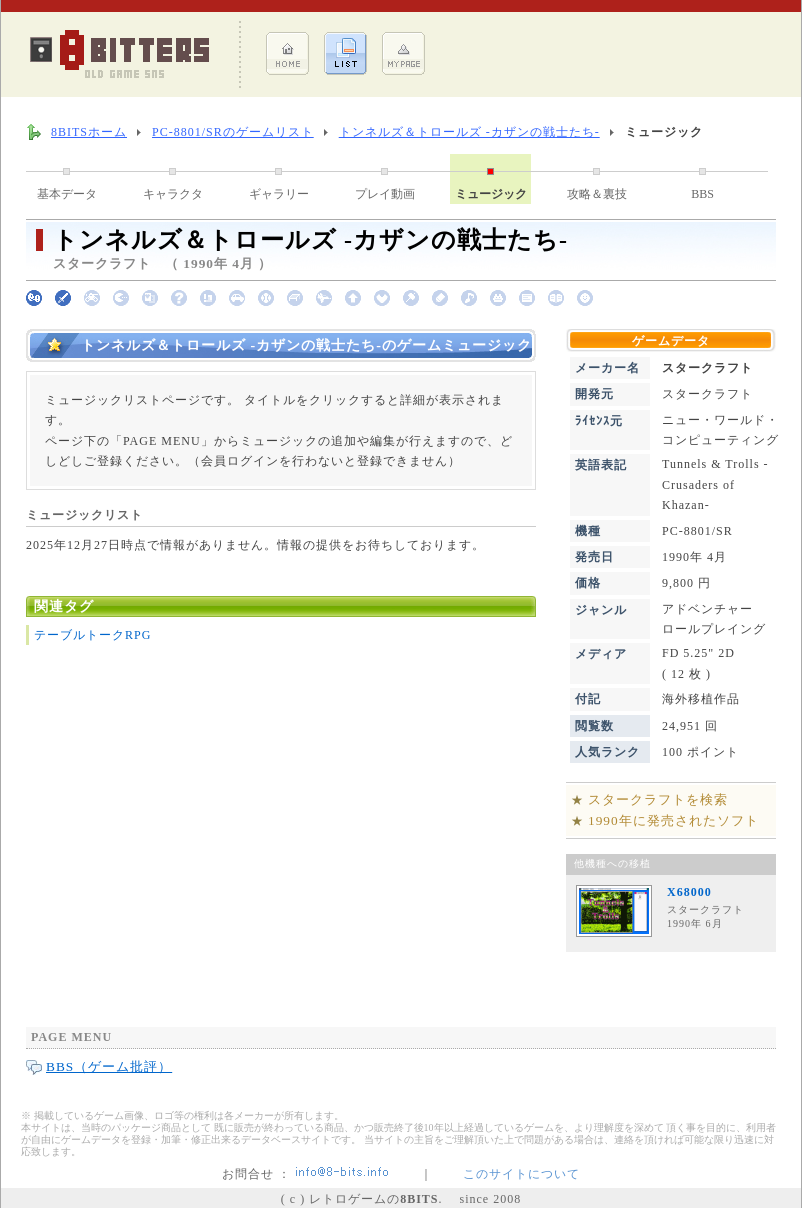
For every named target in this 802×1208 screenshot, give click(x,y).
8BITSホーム (89, 132)
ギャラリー (279, 194)
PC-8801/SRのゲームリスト (233, 132)
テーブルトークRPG (92, 635)
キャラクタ (173, 194)
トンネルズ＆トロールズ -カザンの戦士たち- (469, 132)
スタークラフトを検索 (658, 799)
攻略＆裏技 (597, 194)
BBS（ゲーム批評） (109, 1066)
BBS (702, 194)
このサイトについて (521, 1174)
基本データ (67, 194)
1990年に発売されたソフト (673, 820)
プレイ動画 (385, 194)
